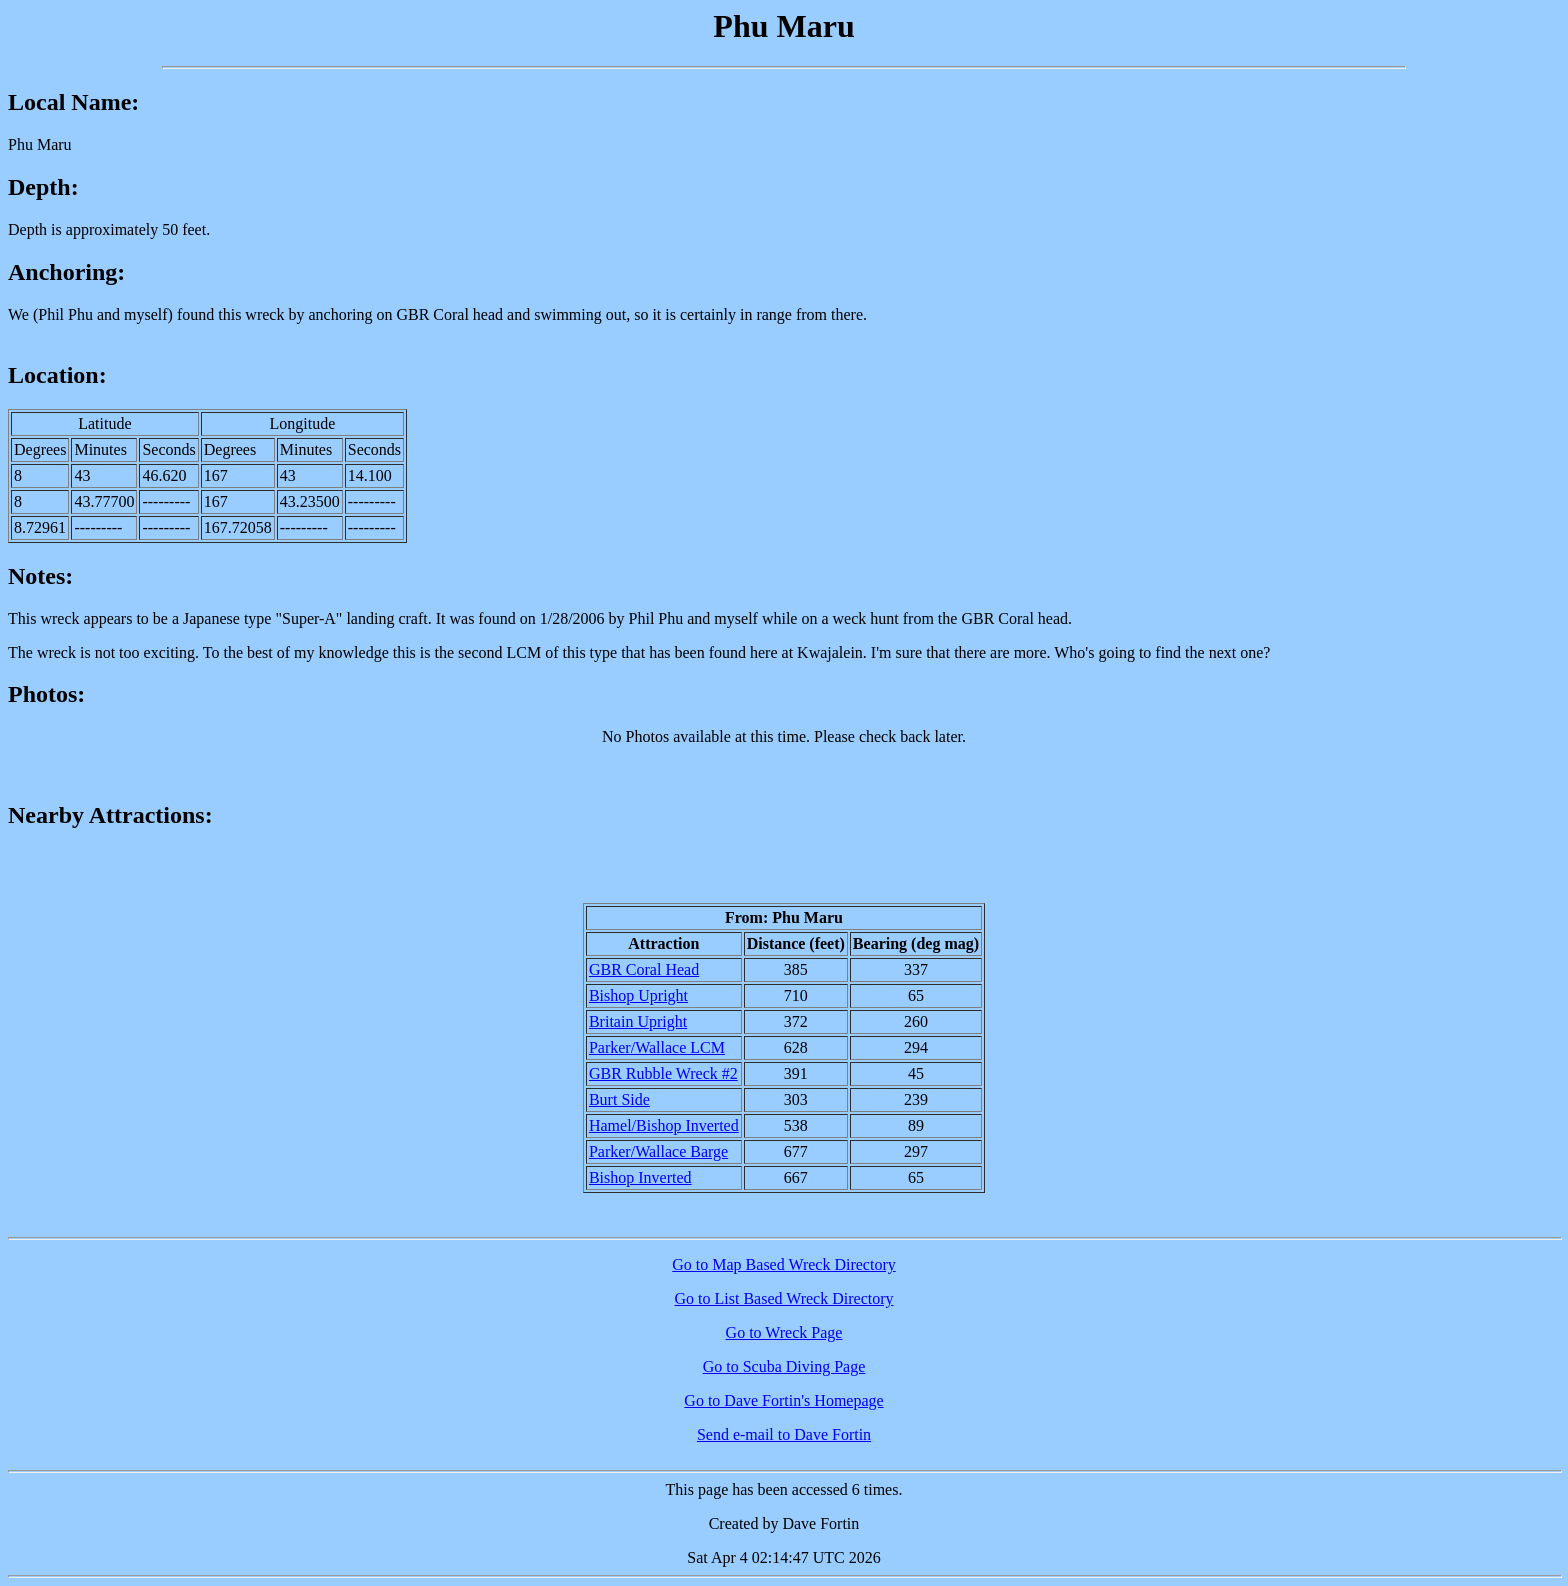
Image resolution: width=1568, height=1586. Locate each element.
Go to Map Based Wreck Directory (783, 1264)
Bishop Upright (638, 995)
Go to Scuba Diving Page (784, 1366)
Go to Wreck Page (784, 1332)
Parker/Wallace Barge (658, 1151)
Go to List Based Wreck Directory (784, 1298)
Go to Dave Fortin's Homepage (783, 1400)
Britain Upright (638, 1021)
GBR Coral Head (644, 969)
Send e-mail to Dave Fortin (784, 1434)
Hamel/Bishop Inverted (664, 1125)
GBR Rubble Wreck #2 (663, 1073)
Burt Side (619, 1099)
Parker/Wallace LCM (657, 1047)
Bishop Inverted (640, 1177)
